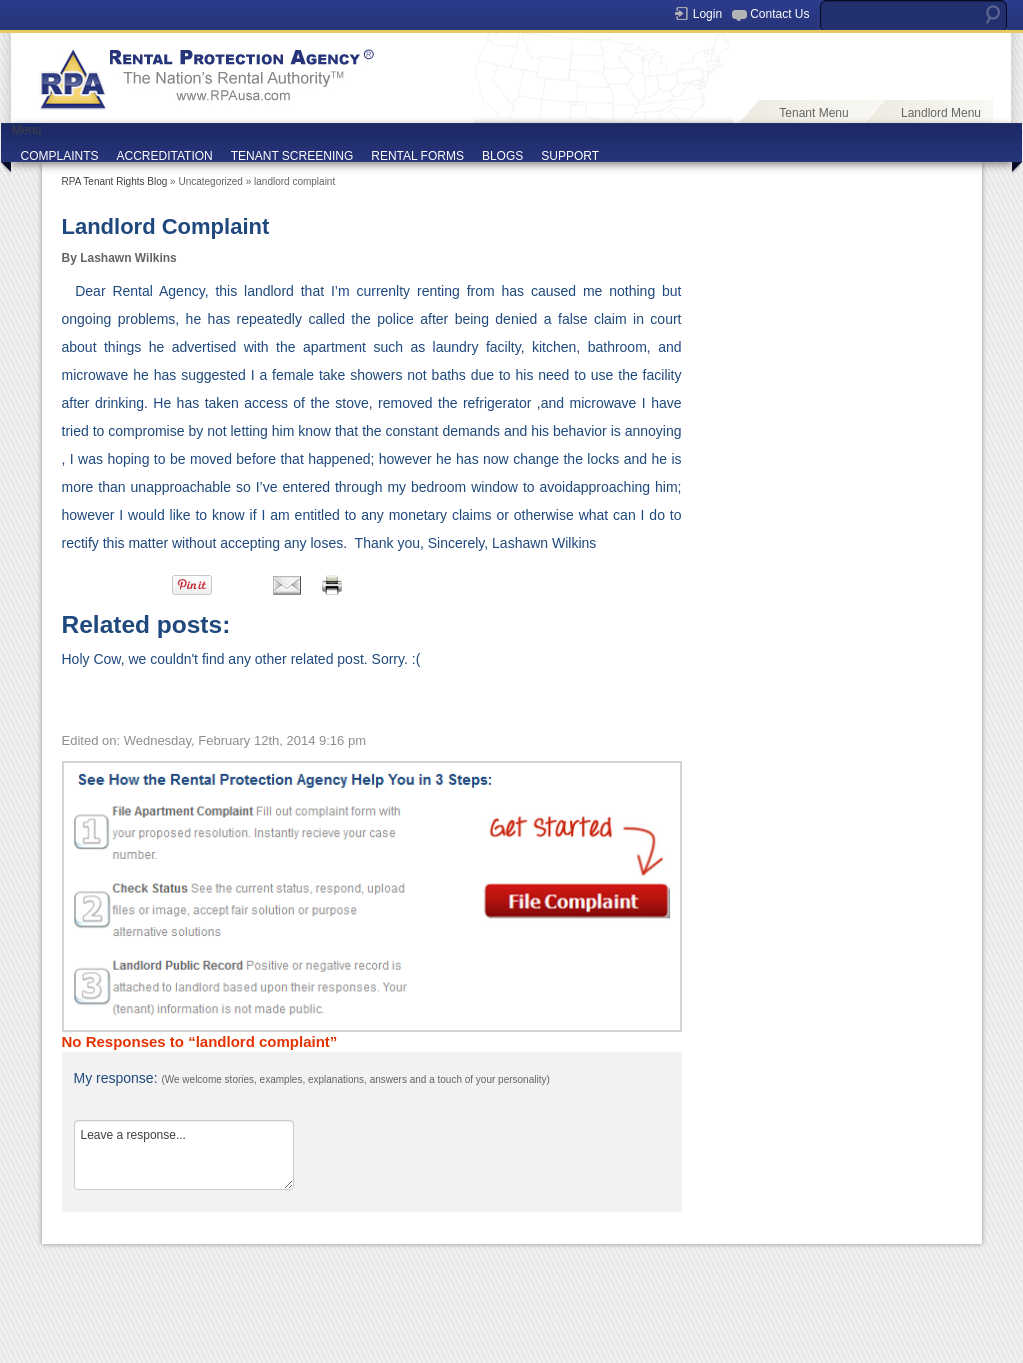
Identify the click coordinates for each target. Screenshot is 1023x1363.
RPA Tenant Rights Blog (115, 181)
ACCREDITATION (165, 156)
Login (707, 14)
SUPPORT (570, 156)
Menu (27, 130)
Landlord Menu (941, 113)
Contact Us (779, 14)
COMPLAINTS (60, 156)
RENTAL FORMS (417, 156)
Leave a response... (184, 1155)
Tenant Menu (813, 113)
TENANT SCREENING (292, 156)
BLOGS (502, 156)
